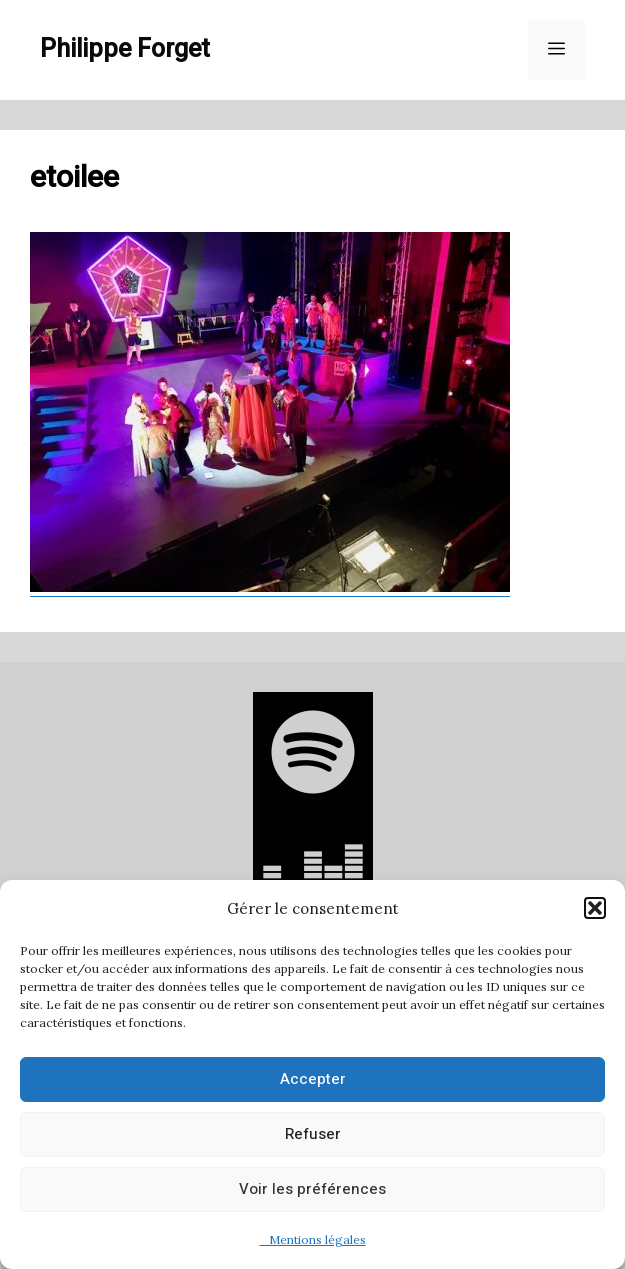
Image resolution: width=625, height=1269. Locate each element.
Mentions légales (313, 1239)
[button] (595, 908)
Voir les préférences (312, 1189)
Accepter (313, 1079)
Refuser (313, 1134)
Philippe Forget (125, 49)
